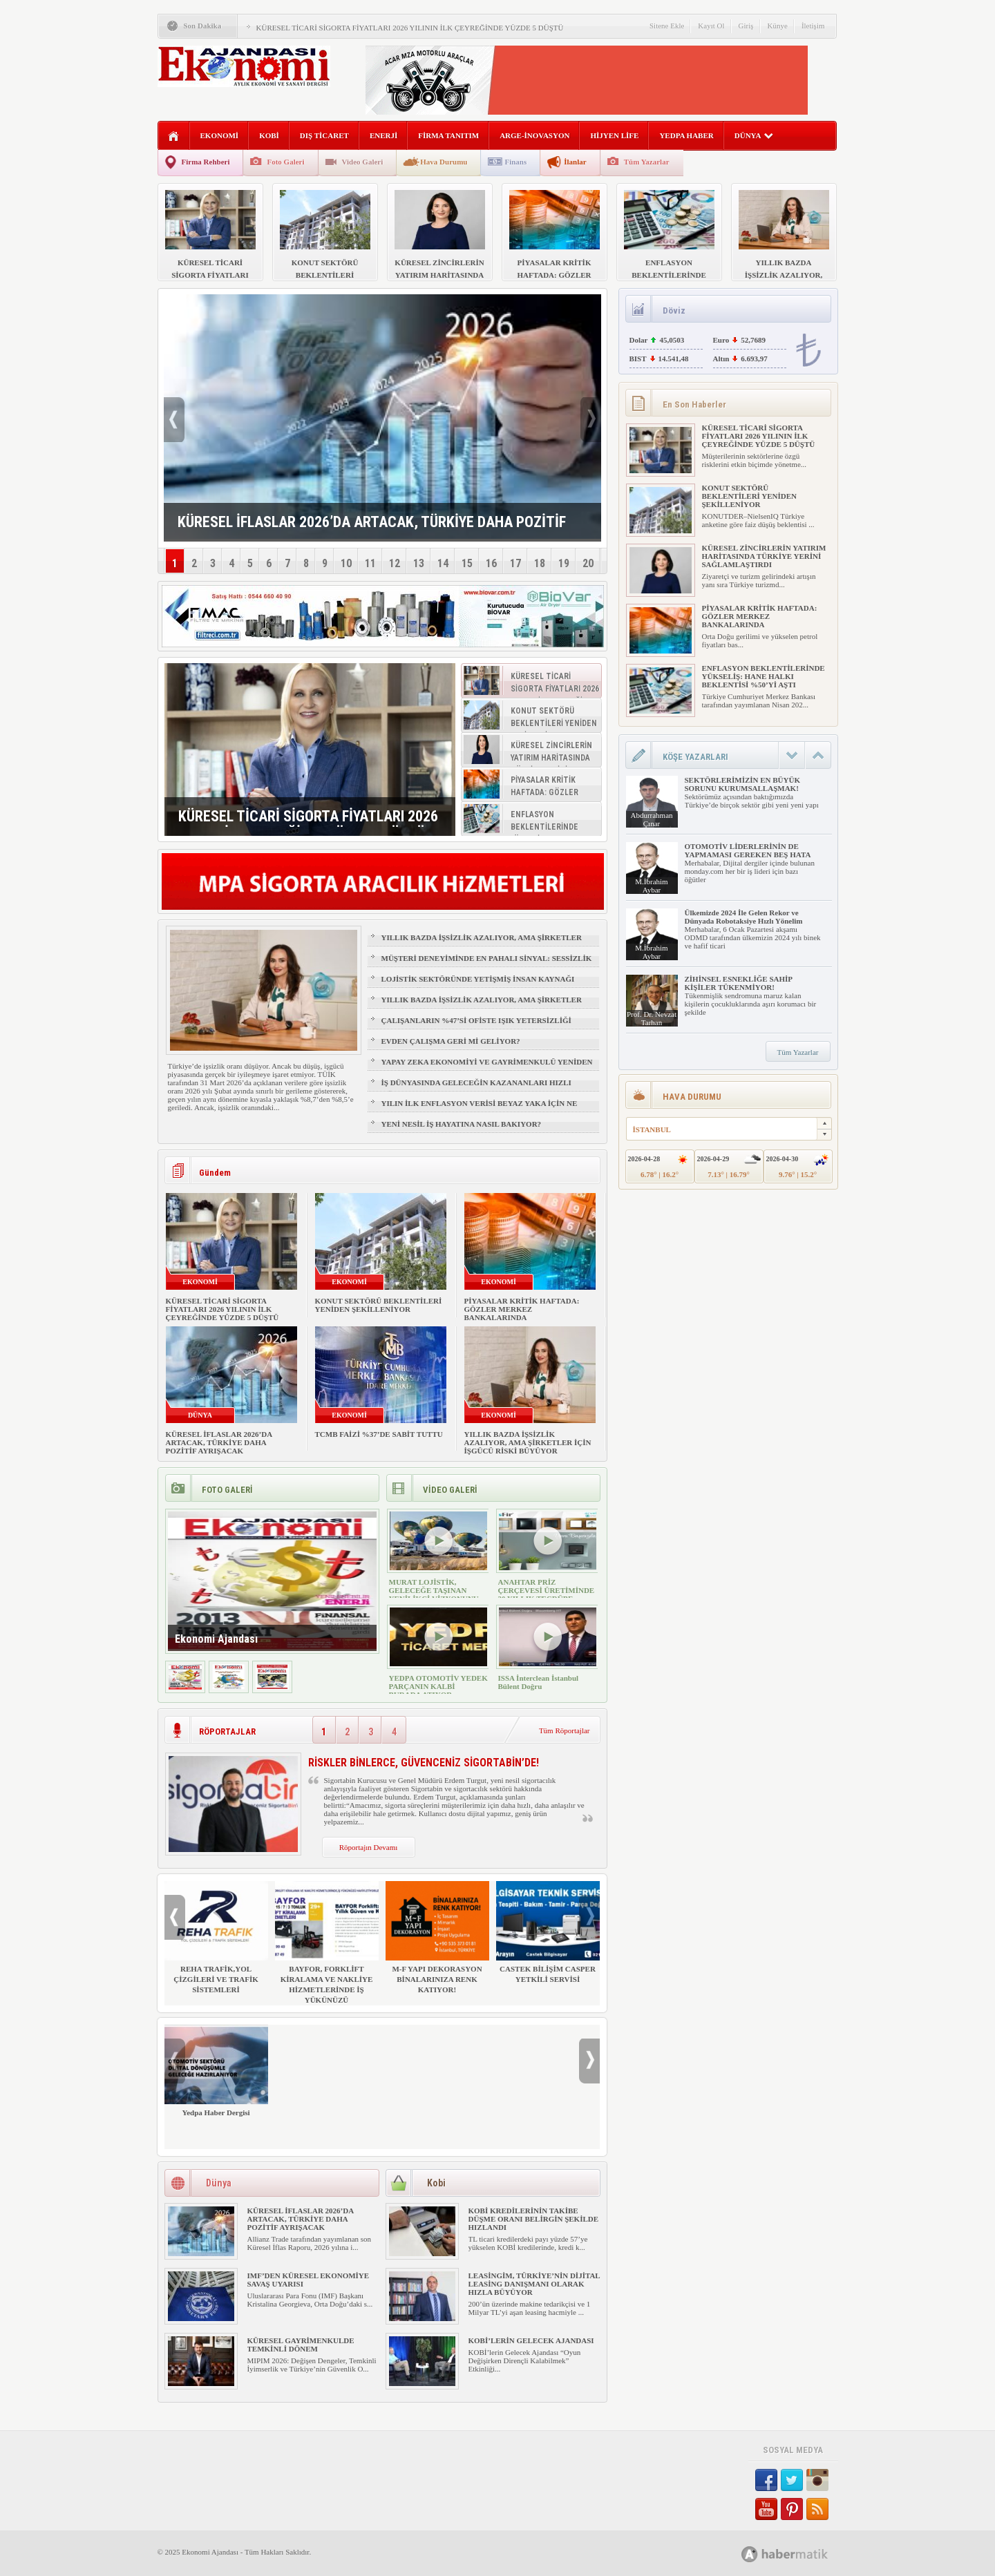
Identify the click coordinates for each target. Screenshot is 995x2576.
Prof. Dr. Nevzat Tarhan (651, 1018)
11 (370, 563)
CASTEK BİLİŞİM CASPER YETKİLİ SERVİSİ (548, 1932)
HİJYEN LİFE (614, 135)
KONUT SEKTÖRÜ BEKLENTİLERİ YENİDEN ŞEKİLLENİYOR (378, 1305)
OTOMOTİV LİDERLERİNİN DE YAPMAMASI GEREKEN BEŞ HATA (748, 850)
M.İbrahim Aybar (651, 885)
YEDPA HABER (686, 135)
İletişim (813, 25)
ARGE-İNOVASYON (534, 135)
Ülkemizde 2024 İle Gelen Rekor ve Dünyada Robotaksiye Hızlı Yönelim (744, 916)
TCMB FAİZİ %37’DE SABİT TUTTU (379, 1434)
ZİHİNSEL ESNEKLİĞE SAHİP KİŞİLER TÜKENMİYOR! (739, 983)
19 (563, 563)
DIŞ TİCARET (324, 135)
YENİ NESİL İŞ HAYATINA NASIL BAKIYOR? (461, 1124)
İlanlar (575, 162)
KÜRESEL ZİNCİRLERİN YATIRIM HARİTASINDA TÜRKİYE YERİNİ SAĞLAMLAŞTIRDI (764, 556)
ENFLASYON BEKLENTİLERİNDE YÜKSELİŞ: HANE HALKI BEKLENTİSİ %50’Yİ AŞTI (763, 676)
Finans (515, 162)
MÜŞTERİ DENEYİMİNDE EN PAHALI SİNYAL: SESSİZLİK (486, 958)
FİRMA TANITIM (448, 135)
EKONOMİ (219, 135)
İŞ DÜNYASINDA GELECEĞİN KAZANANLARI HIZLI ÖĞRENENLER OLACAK (476, 1088)
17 (515, 563)
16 (491, 563)
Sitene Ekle (667, 25)
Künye (778, 25)
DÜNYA (754, 135)
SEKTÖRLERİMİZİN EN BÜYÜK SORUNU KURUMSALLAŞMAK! (742, 784)
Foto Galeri (285, 162)
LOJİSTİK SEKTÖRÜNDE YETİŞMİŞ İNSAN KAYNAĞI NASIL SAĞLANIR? (478, 985)
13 (418, 563)
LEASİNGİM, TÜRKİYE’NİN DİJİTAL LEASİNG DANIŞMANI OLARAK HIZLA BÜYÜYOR (534, 2283)
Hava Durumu (443, 162)
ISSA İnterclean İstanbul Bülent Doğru (538, 1682)
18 (539, 563)
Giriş (746, 25)
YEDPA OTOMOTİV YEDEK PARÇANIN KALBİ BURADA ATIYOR (438, 1686)
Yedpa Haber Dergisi (216, 2071)
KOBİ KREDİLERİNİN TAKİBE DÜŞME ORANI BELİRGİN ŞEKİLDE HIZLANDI (533, 2218)
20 (588, 563)
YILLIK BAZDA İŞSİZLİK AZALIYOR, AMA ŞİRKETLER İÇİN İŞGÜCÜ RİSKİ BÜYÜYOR (481, 943)
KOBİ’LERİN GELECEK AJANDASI (531, 2340)
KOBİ (269, 135)
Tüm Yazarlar (647, 162)
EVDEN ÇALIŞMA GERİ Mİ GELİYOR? (450, 1041)
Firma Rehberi (206, 162)
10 (346, 563)
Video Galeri (362, 162)
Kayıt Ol (711, 25)
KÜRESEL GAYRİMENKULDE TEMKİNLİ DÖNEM (300, 2344)
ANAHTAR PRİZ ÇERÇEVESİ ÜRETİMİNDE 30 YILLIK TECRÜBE (546, 1590)
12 (394, 563)
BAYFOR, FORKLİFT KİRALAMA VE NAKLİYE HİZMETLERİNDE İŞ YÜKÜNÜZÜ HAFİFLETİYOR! (327, 1947)
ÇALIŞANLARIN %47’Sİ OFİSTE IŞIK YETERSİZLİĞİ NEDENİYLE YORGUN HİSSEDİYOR (476, 1026)
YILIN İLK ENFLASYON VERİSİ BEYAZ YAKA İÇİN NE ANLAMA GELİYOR (479, 1109)
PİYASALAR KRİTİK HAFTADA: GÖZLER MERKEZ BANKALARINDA (522, 1309)
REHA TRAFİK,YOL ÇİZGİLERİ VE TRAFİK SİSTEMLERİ (216, 1937)
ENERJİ (383, 135)
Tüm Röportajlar (564, 1730)
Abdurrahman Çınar (651, 819)
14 (442, 563)
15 (467, 563)
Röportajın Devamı (368, 1847)
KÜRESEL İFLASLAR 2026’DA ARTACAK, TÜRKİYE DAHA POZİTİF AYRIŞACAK (219, 1442)
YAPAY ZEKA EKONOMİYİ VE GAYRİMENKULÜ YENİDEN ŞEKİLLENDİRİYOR (487, 1068)
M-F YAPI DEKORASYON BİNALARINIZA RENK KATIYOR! (437, 1937)
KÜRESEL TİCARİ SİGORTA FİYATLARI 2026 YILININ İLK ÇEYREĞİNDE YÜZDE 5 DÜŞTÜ (410, 27)
